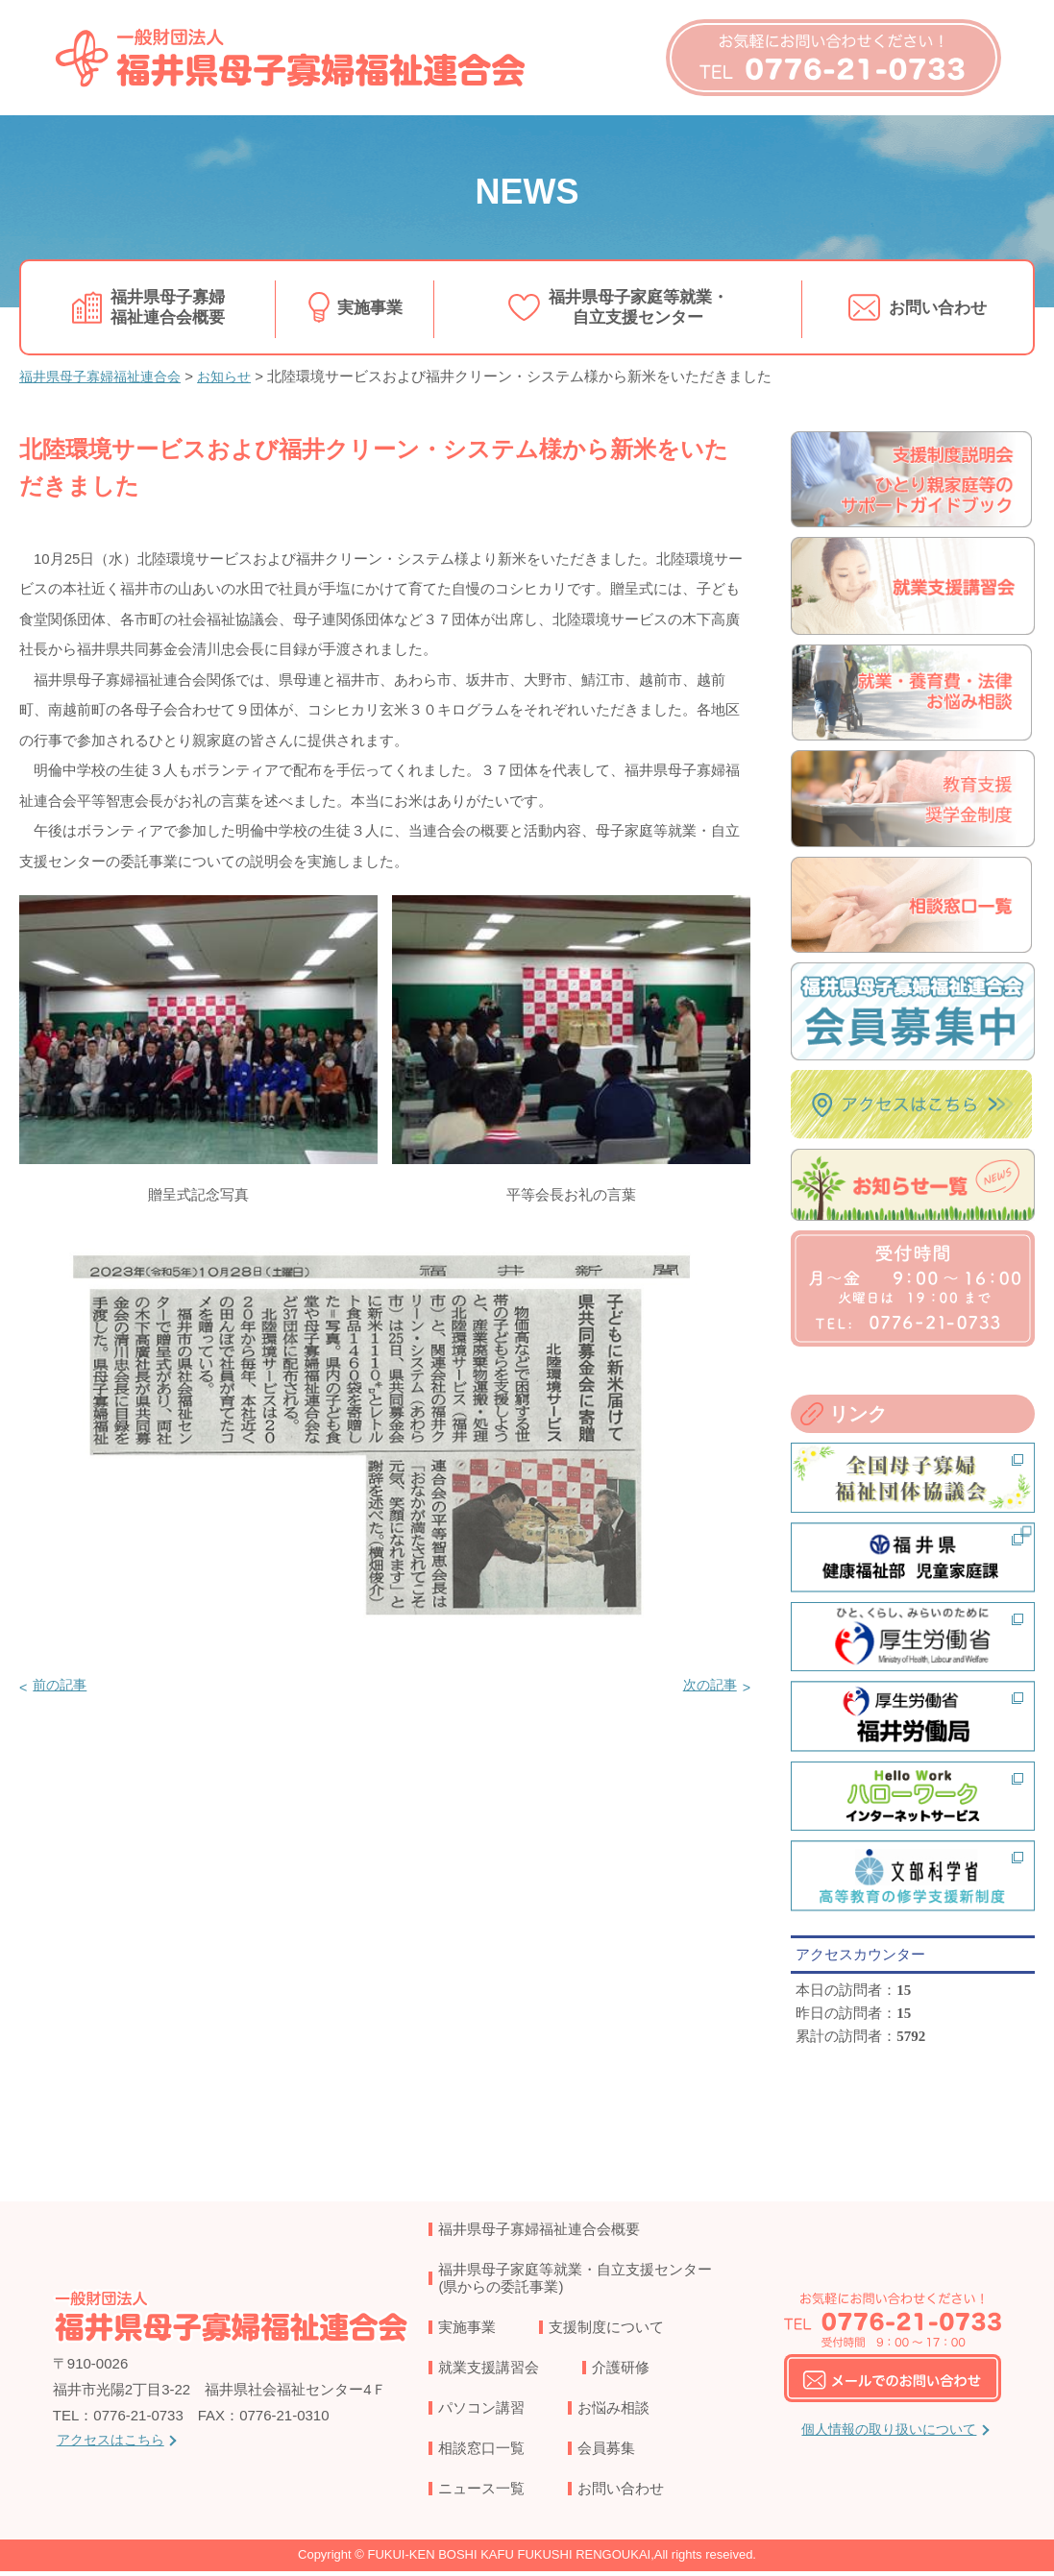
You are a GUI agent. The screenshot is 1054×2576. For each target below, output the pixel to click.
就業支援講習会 (488, 2371)
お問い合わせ (938, 306)
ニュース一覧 (481, 2492)
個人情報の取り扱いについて (889, 2433)
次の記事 (707, 1684)
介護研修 (621, 2371)
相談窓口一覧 (481, 2451)
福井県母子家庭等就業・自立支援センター (639, 306)
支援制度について (606, 2330)
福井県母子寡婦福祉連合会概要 (168, 306)
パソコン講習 (481, 2411)
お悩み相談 (613, 2411)
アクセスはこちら (114, 2444)
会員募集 (606, 2451)
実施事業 (369, 306)
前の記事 (62, 1684)
